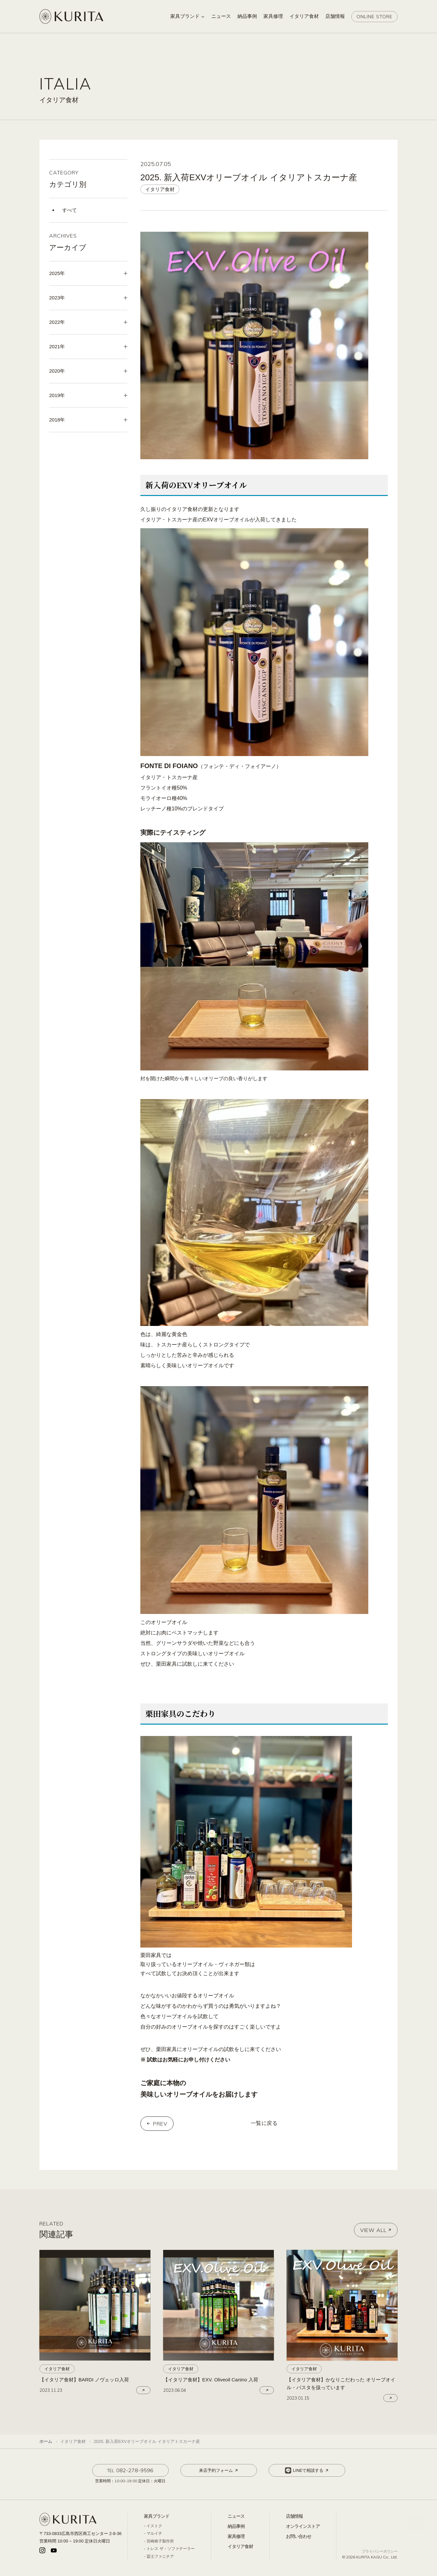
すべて (69, 210)
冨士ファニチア (160, 2556)
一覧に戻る (264, 2123)
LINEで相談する (307, 2470)
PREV (160, 2123)
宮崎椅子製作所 (160, 2541)
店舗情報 (294, 2516)
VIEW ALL (376, 2230)
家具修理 (236, 2536)
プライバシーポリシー (380, 2551)
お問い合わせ (298, 2536)
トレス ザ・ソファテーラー (170, 2548)
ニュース (236, 2516)
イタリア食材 (240, 2546)
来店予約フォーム (219, 2470)
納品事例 (236, 2526)
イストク (154, 2526)
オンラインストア (303, 2526)
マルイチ (154, 2533)
